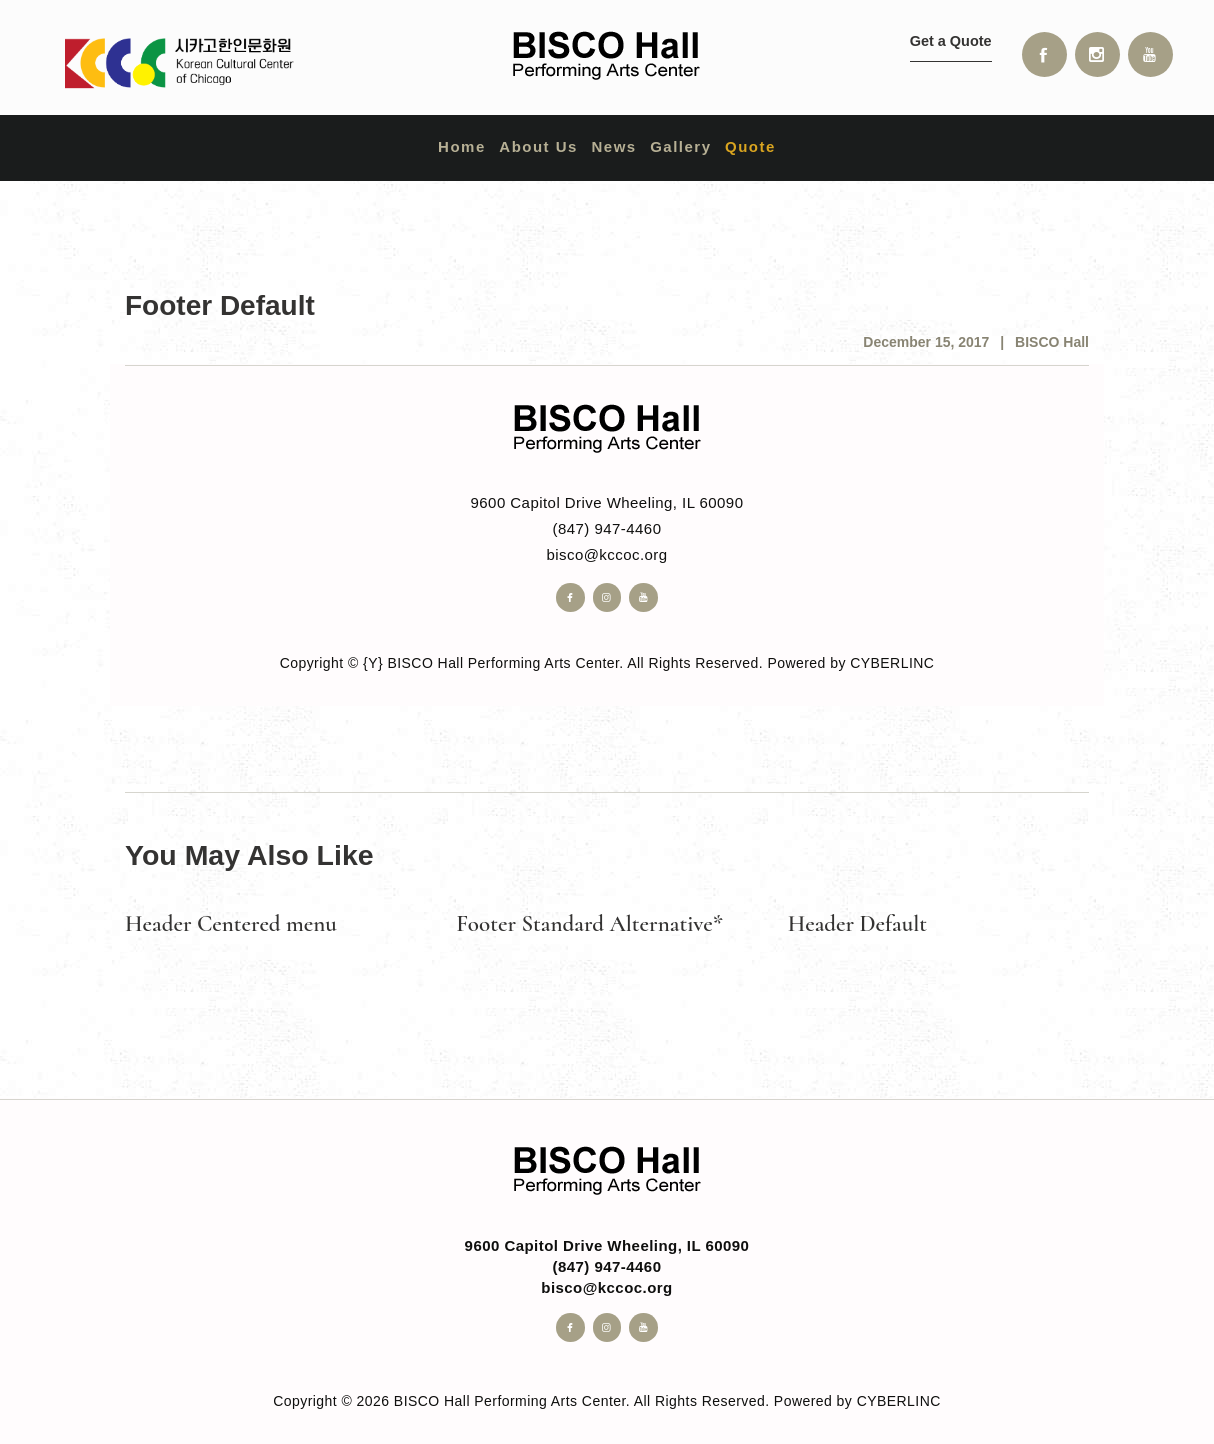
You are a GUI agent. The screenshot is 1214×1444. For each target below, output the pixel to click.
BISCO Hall (1052, 342)
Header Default (857, 924)
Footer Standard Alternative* (589, 924)
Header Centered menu (231, 924)
